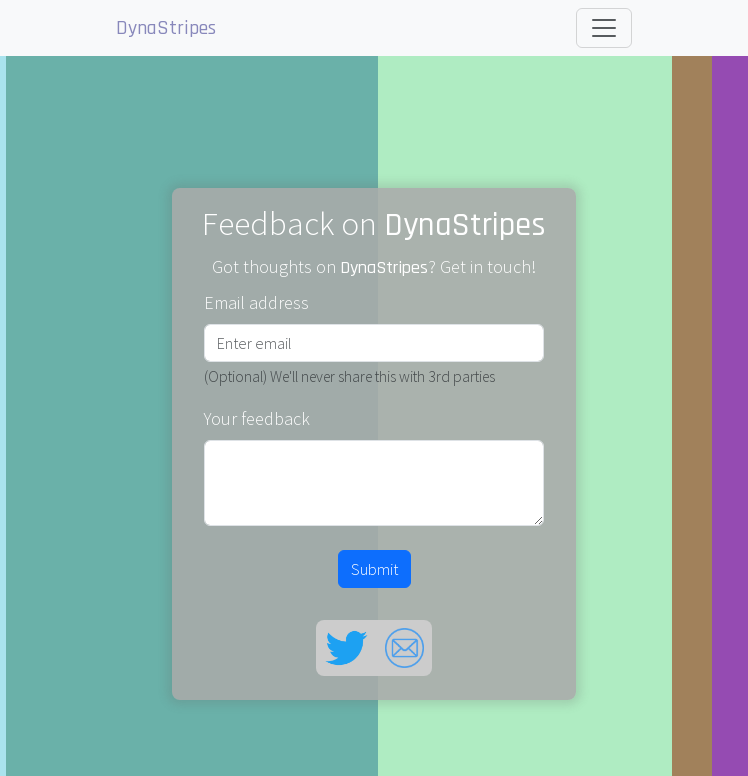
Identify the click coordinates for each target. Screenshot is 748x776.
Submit (374, 569)
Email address (256, 302)
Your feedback (257, 418)
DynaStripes (166, 28)
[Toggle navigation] (604, 28)
